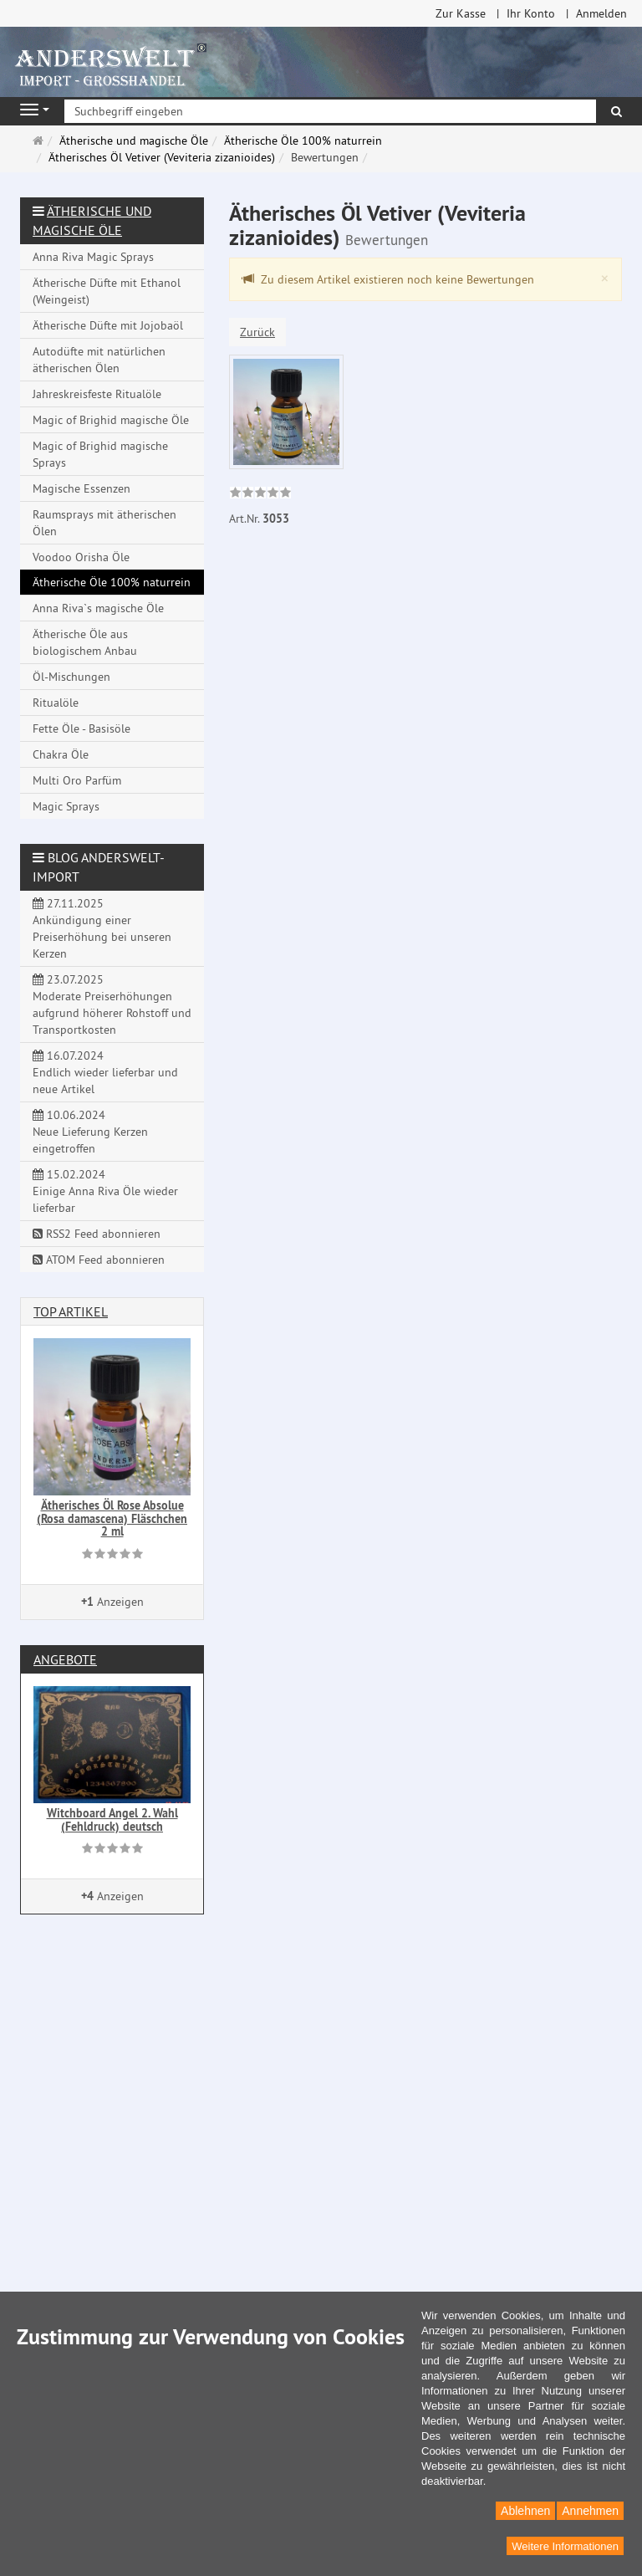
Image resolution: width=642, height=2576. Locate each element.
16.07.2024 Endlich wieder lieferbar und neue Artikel (105, 1072)
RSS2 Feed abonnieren (96, 1233)
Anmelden (601, 13)
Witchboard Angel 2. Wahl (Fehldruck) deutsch (112, 1819)
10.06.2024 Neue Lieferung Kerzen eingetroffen (90, 1131)
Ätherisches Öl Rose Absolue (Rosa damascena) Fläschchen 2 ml (112, 1518)
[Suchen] (616, 111)
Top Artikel (70, 1311)
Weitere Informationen (565, 2546)
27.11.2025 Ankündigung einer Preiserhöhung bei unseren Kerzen (102, 928)
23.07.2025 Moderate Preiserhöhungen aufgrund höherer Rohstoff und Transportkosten (112, 1004)
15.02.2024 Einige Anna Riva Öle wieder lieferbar (105, 1191)
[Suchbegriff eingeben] (330, 111)
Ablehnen (525, 2510)
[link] (260, 494)
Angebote (65, 1659)
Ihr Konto (531, 13)
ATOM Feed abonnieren (99, 1259)
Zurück (257, 332)
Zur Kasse (461, 13)
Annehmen (590, 2510)
